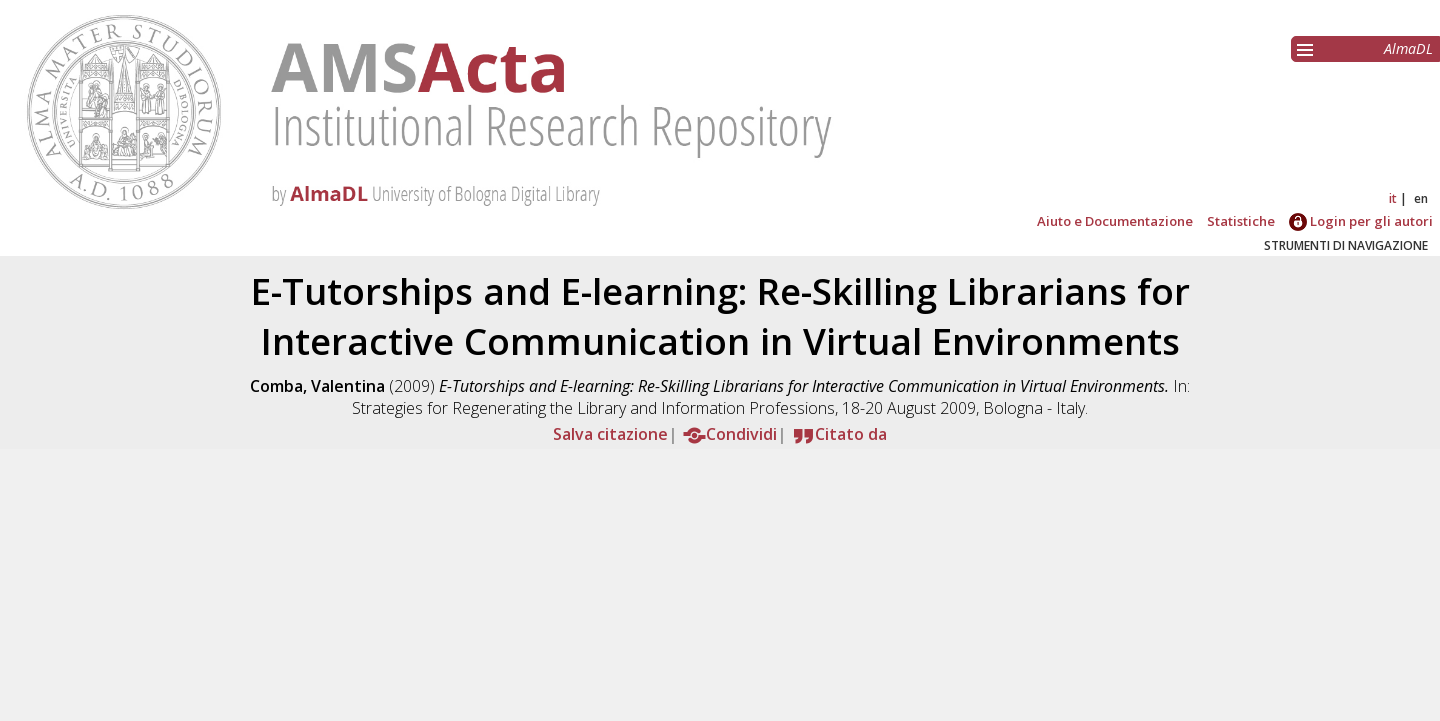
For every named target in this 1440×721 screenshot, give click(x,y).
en (1421, 198)
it (1393, 198)
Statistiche (1241, 221)
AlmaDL (1408, 48)
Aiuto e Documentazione (1115, 221)
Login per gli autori (1361, 221)
